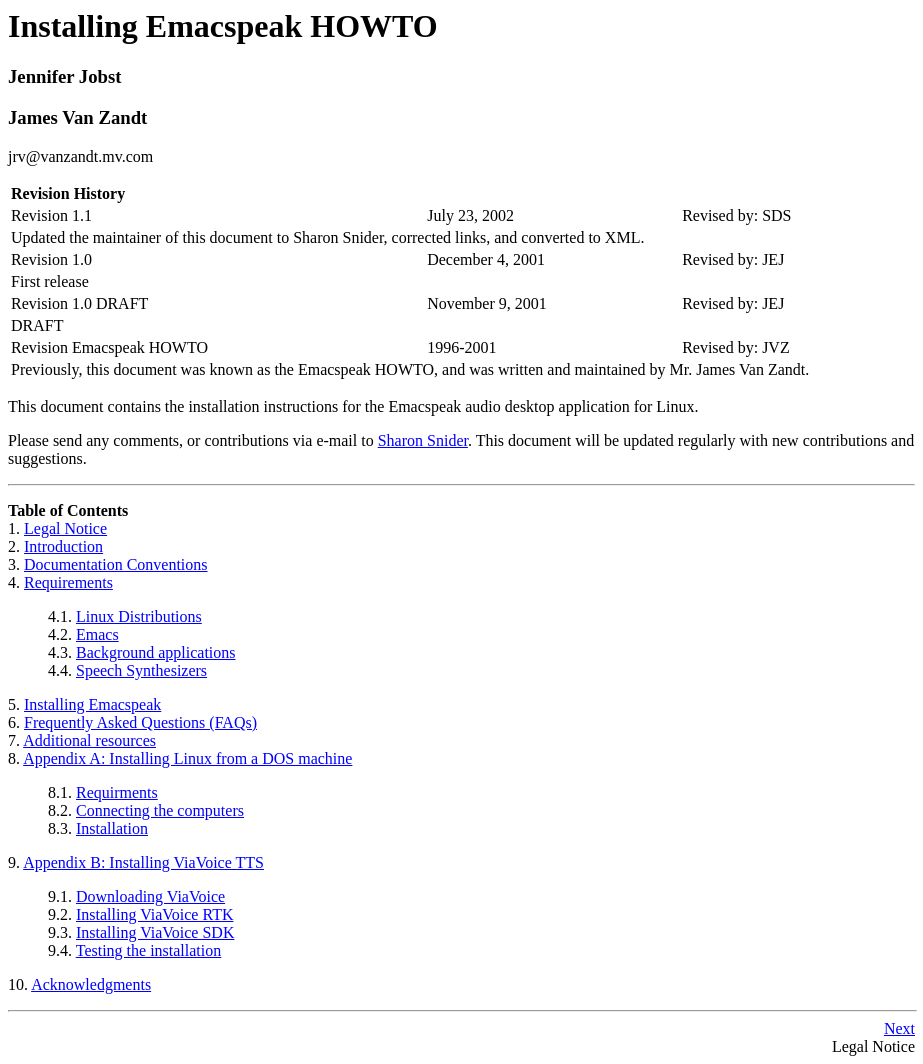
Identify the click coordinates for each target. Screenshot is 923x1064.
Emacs (97, 634)
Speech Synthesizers (141, 670)
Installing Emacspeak (92, 704)
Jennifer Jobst (64, 76)
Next (899, 1028)
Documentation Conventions (116, 564)
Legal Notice (65, 528)
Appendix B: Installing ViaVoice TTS (143, 862)
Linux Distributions (139, 616)
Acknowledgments (91, 984)
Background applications (156, 652)
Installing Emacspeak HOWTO (223, 26)
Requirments (117, 792)
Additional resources (89, 740)
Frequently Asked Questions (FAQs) (140, 722)
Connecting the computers (160, 810)
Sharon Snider (423, 440)
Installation (112, 828)
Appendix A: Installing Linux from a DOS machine (187, 758)
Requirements (68, 582)
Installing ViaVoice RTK (154, 914)
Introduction (63, 546)
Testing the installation (149, 950)
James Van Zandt (77, 117)
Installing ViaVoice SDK (155, 932)
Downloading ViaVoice (150, 896)
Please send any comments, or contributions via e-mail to (193, 440)
